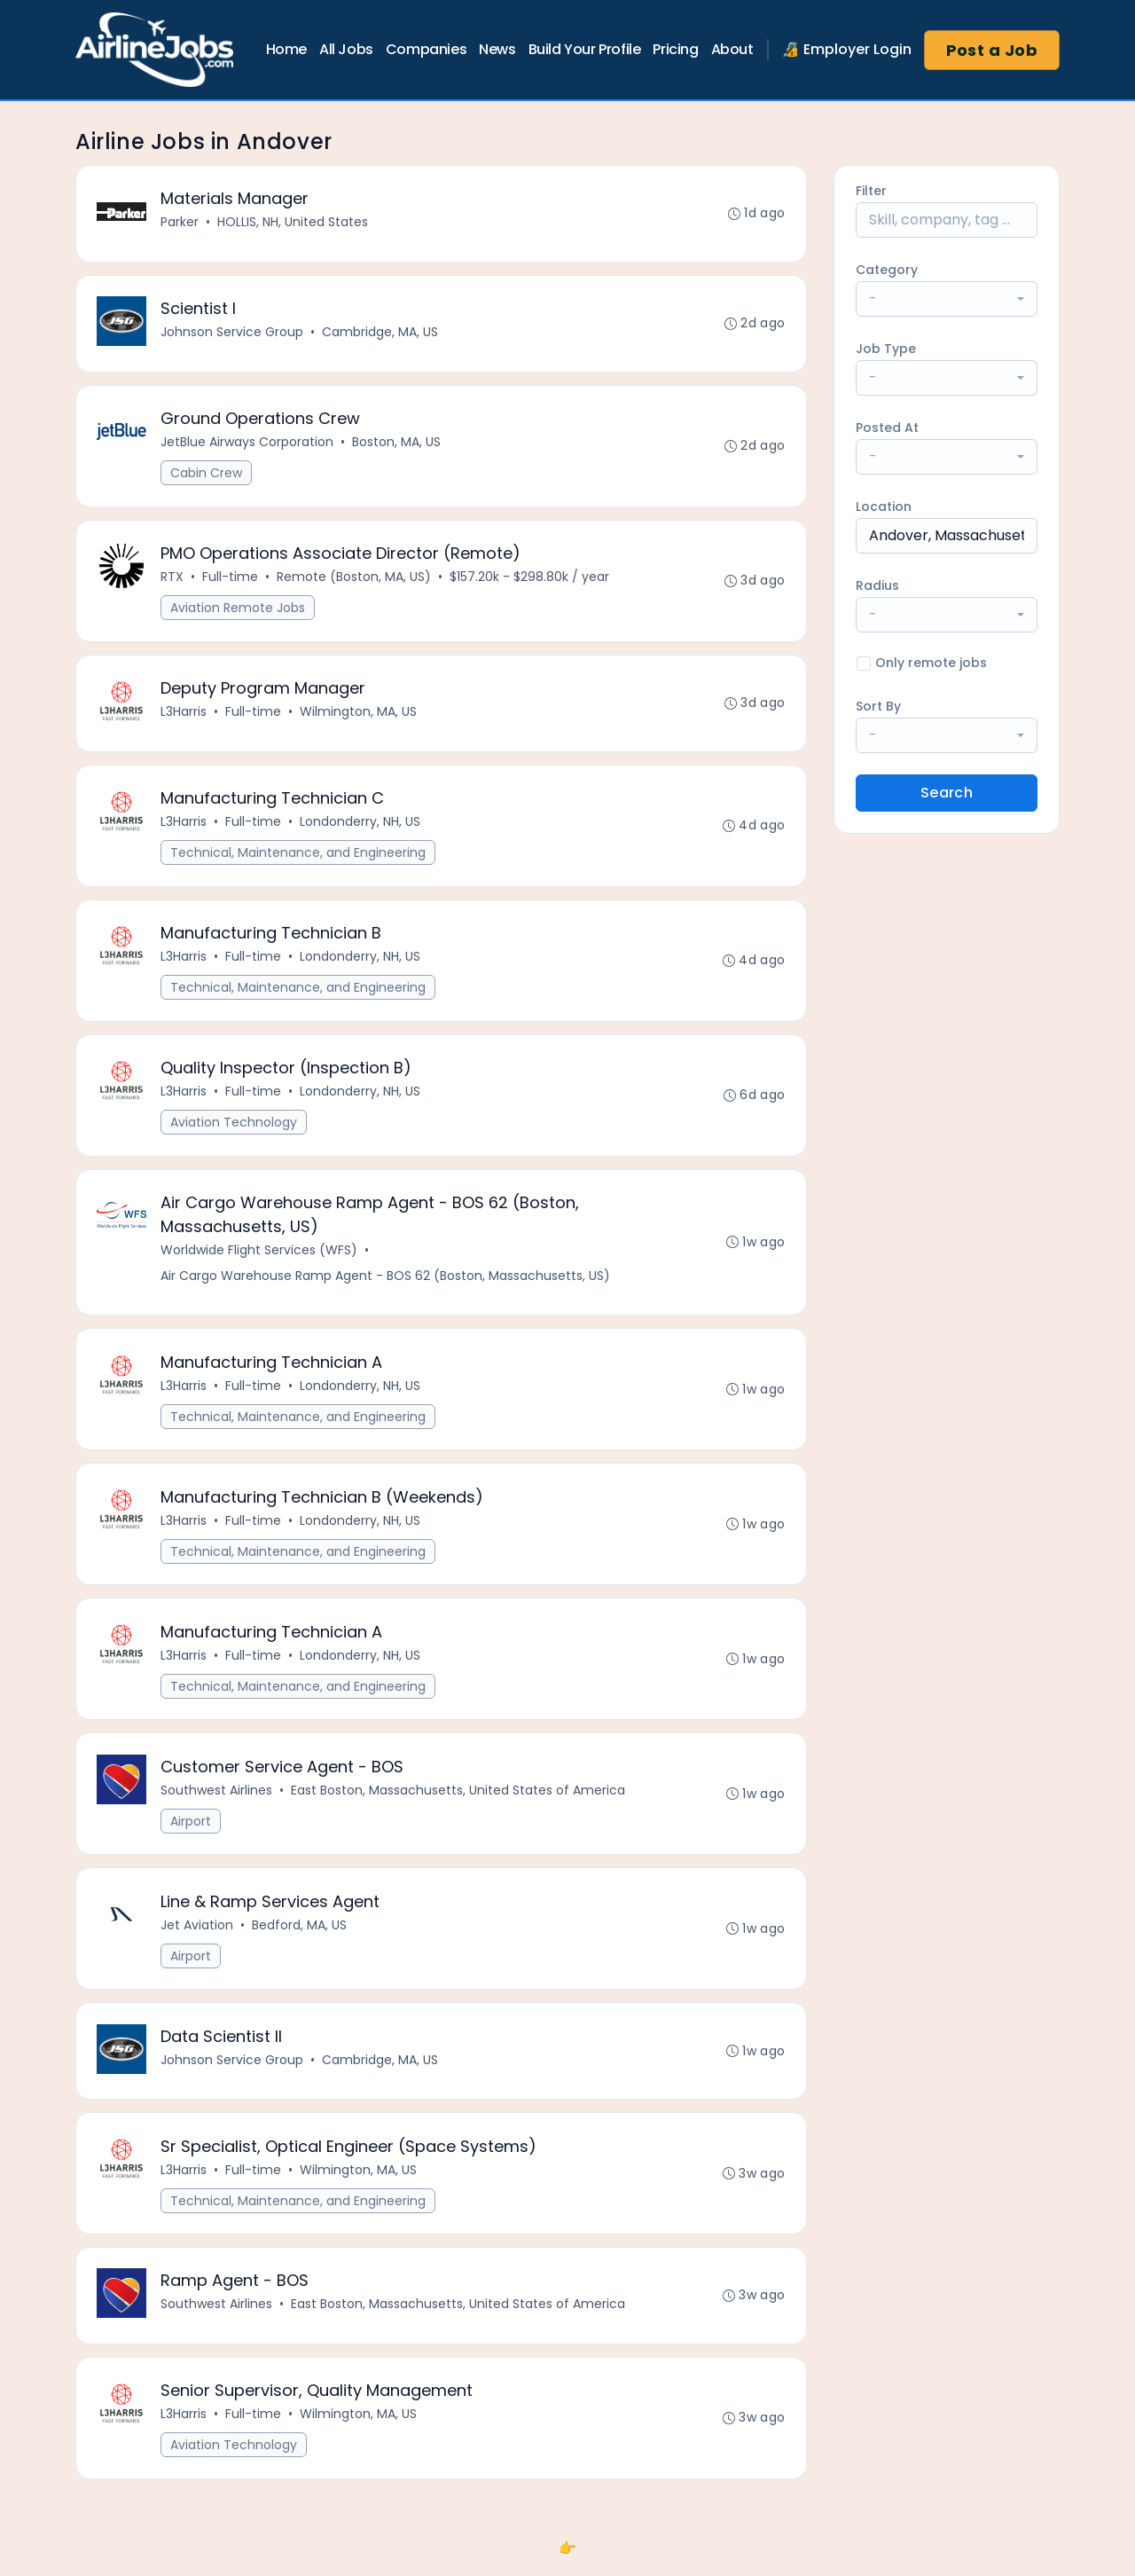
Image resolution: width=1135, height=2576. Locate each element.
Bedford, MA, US (300, 1937)
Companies (426, 49)
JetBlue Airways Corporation (247, 444)
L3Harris (184, 716)
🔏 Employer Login (847, 49)
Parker (180, 223)
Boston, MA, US (397, 444)
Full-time (231, 580)
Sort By (878, 706)
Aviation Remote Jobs (238, 611)
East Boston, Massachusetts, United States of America (459, 1801)
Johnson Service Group (232, 333)
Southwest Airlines (217, 1801)
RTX (172, 580)
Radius (877, 585)
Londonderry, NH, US (361, 827)
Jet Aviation (197, 1937)
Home (286, 49)
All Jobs (346, 49)
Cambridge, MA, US (381, 333)
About (732, 49)
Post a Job (992, 50)
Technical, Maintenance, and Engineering (299, 858)
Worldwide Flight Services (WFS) (259, 1258)
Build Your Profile (584, 49)
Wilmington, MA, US (359, 716)
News (497, 49)
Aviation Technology (234, 1129)
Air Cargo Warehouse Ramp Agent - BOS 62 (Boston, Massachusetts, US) (386, 1283)
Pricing (675, 49)
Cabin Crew (207, 475)
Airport (191, 1833)
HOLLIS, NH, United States (293, 223)
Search (946, 792)
